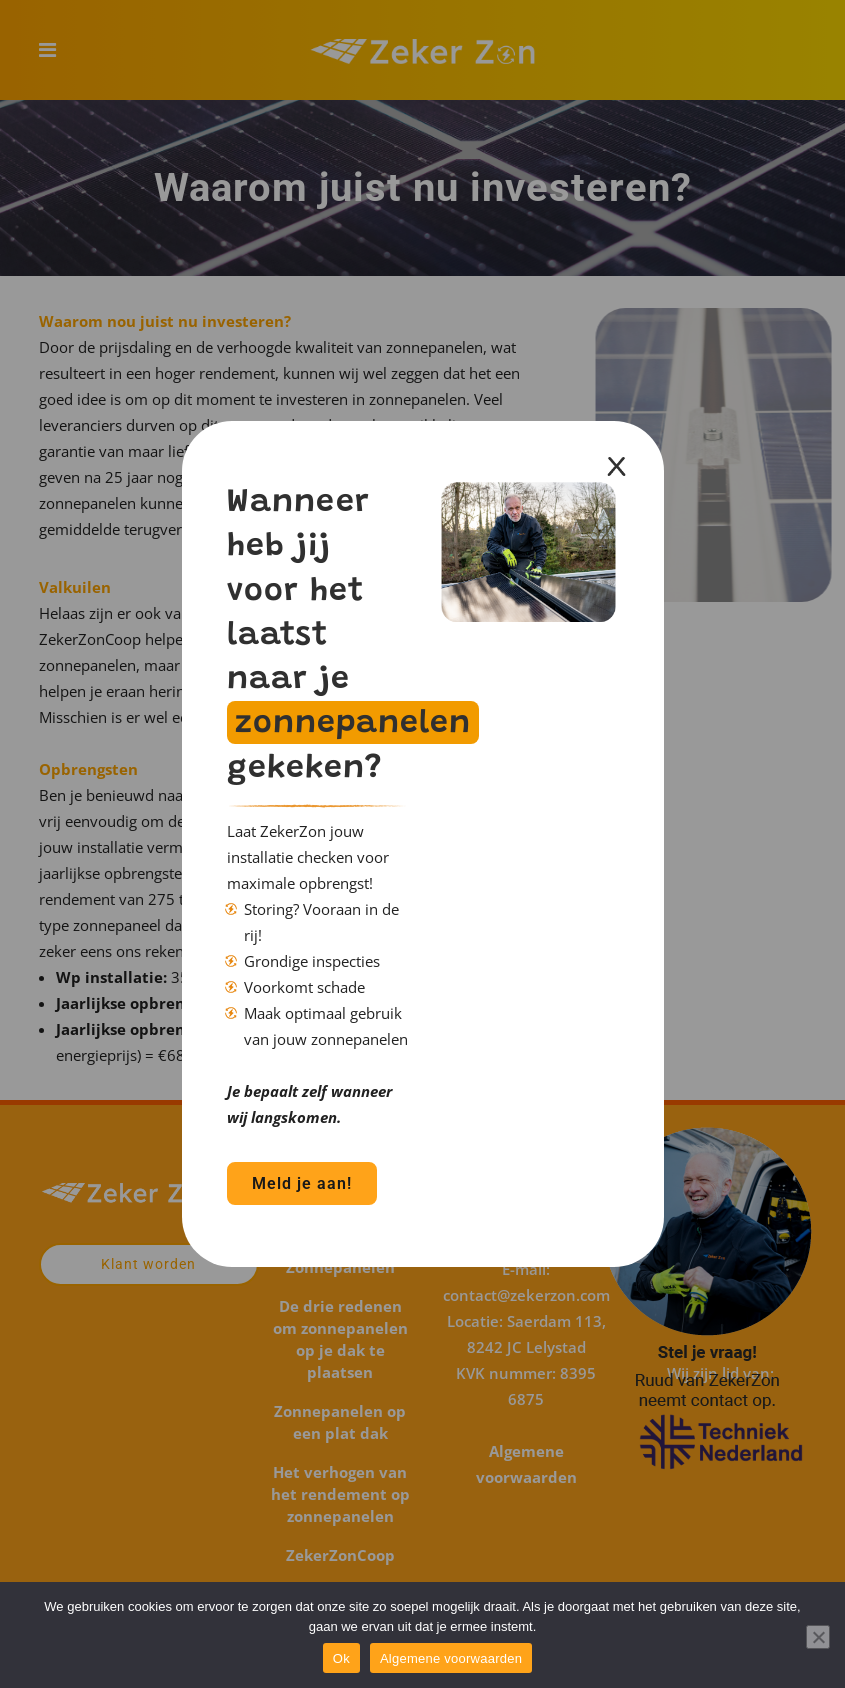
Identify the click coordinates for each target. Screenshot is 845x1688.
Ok (341, 1658)
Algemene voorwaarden (451, 1658)
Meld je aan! (302, 1183)
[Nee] (818, 1637)
